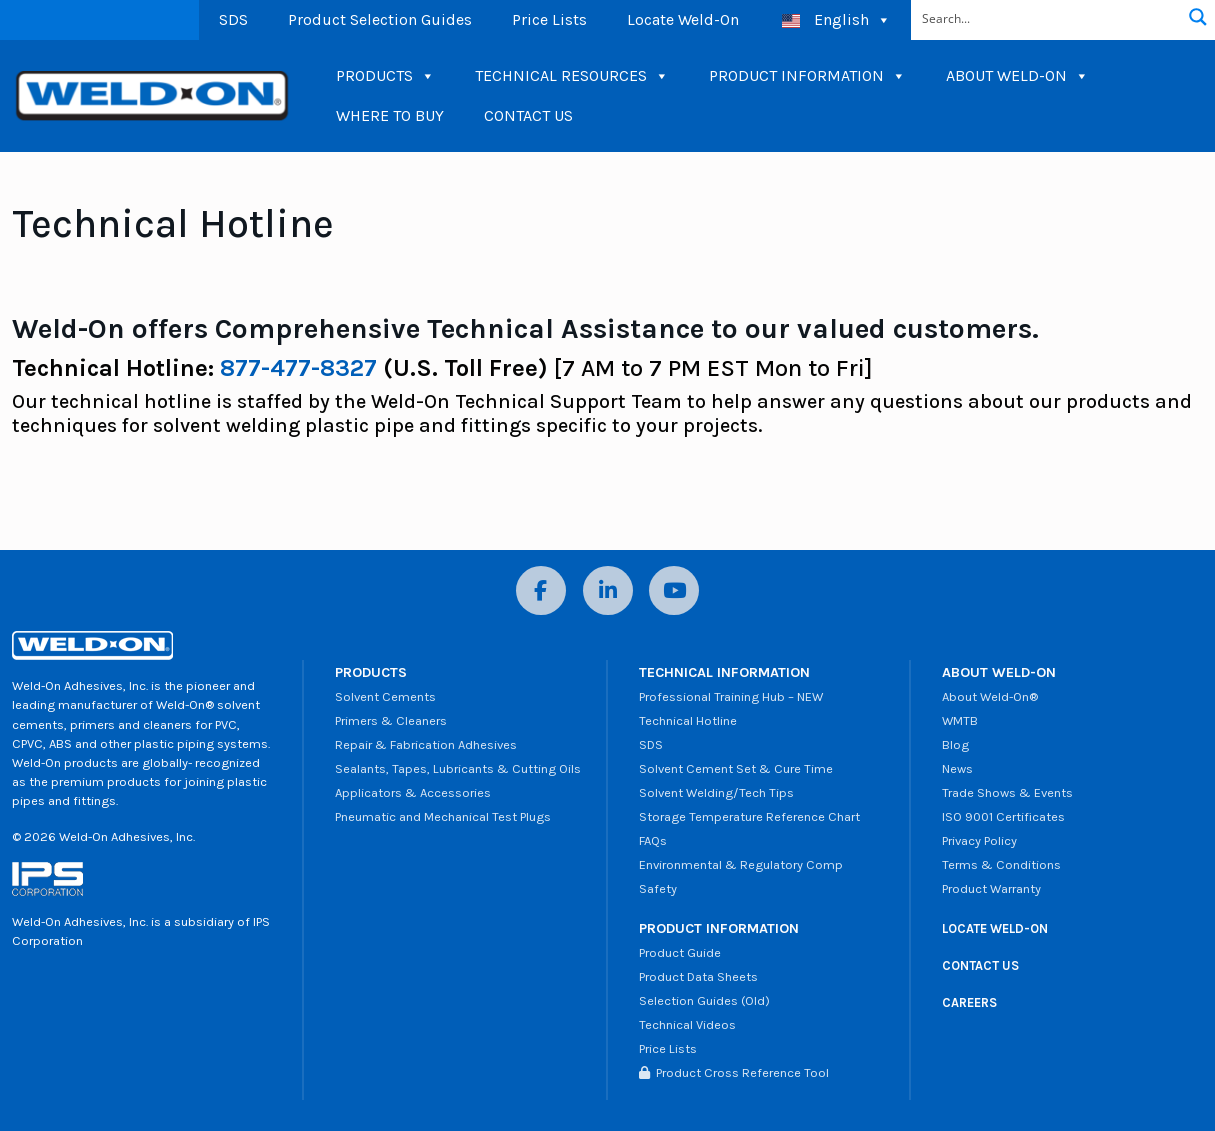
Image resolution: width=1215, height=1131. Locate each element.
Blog (955, 744)
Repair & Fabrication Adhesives (426, 744)
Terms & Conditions (1001, 864)
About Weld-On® (990, 696)
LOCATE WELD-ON (995, 928)
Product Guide (680, 952)
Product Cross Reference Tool (734, 1072)
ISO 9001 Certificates (1003, 816)
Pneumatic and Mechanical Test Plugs (443, 816)
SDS (233, 19)
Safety (658, 888)
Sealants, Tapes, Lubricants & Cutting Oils (458, 768)
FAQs (653, 840)
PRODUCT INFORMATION (807, 76)
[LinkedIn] (608, 590)
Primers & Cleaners (391, 720)
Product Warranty (991, 888)
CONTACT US (528, 115)
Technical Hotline (688, 720)
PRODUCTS (385, 76)
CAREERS (969, 1002)
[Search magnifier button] (1198, 17)
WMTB (960, 720)
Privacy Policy (979, 840)
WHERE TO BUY (390, 115)
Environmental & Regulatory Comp (741, 864)
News (957, 768)
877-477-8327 (298, 368)
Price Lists (549, 19)
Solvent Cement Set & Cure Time (736, 768)
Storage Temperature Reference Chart (749, 816)
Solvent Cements (385, 696)
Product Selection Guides (380, 19)
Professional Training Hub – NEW (731, 696)
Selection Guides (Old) (704, 1000)
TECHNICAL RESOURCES (572, 76)
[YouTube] (674, 590)
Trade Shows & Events (1007, 792)
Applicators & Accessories (413, 792)
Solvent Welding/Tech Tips (716, 792)
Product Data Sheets (698, 976)
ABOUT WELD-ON (1017, 76)
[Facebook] (541, 590)
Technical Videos (687, 1024)
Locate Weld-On (683, 19)
